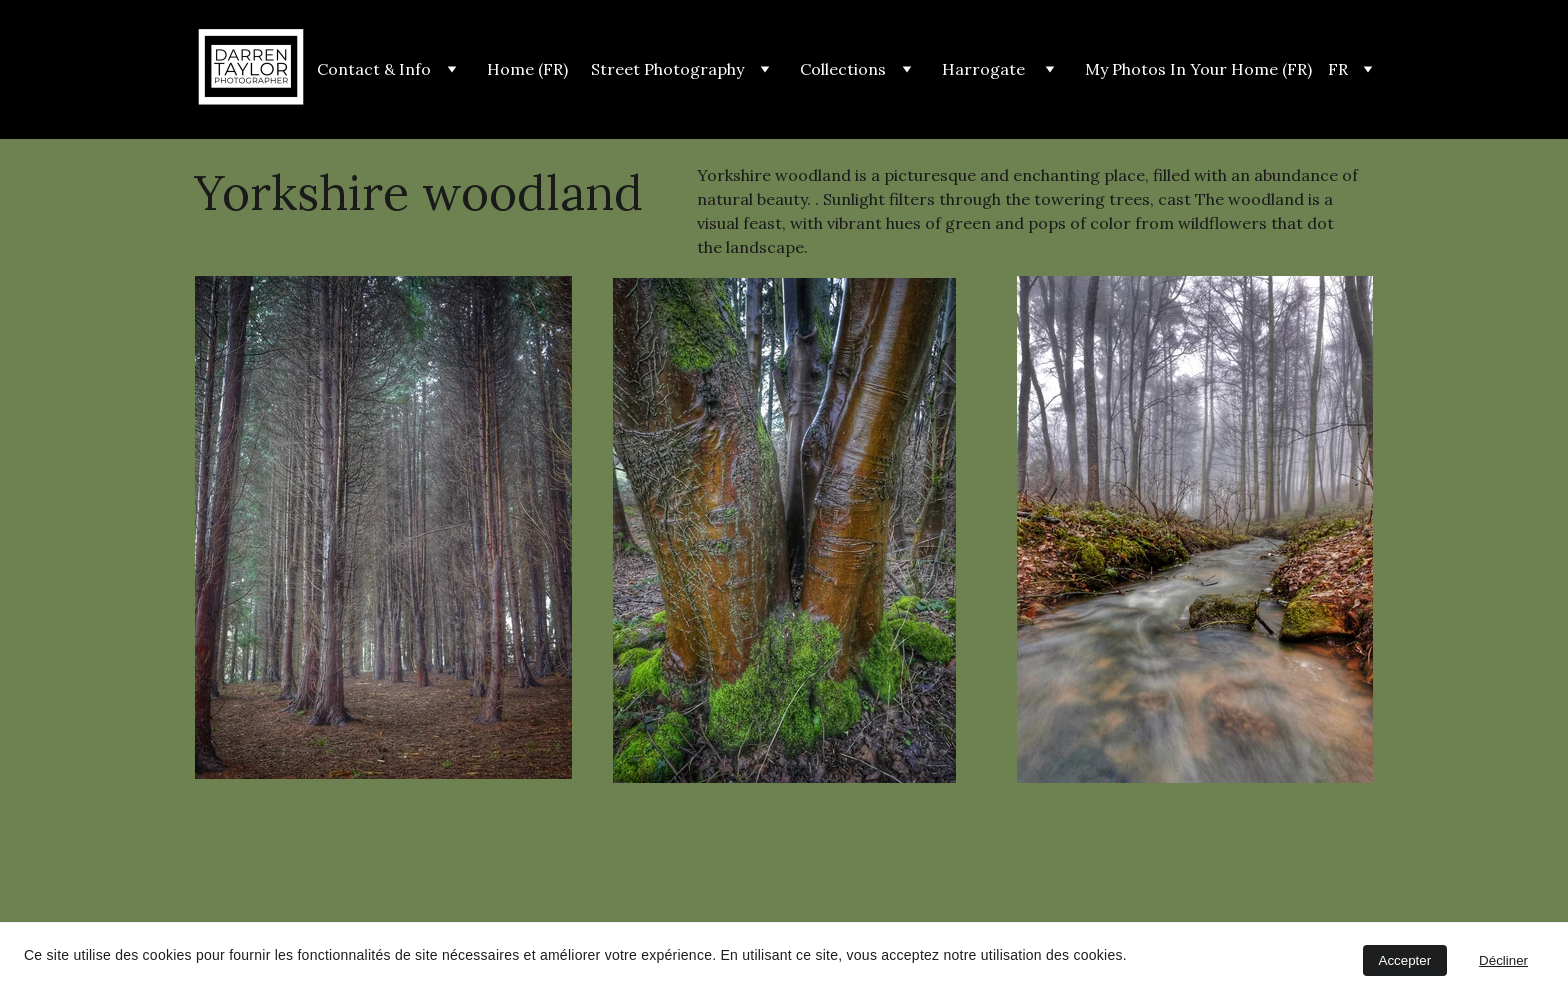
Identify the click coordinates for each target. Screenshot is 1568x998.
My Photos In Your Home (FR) (1198, 69)
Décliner (1503, 960)
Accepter (1405, 960)
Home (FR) (527, 69)
